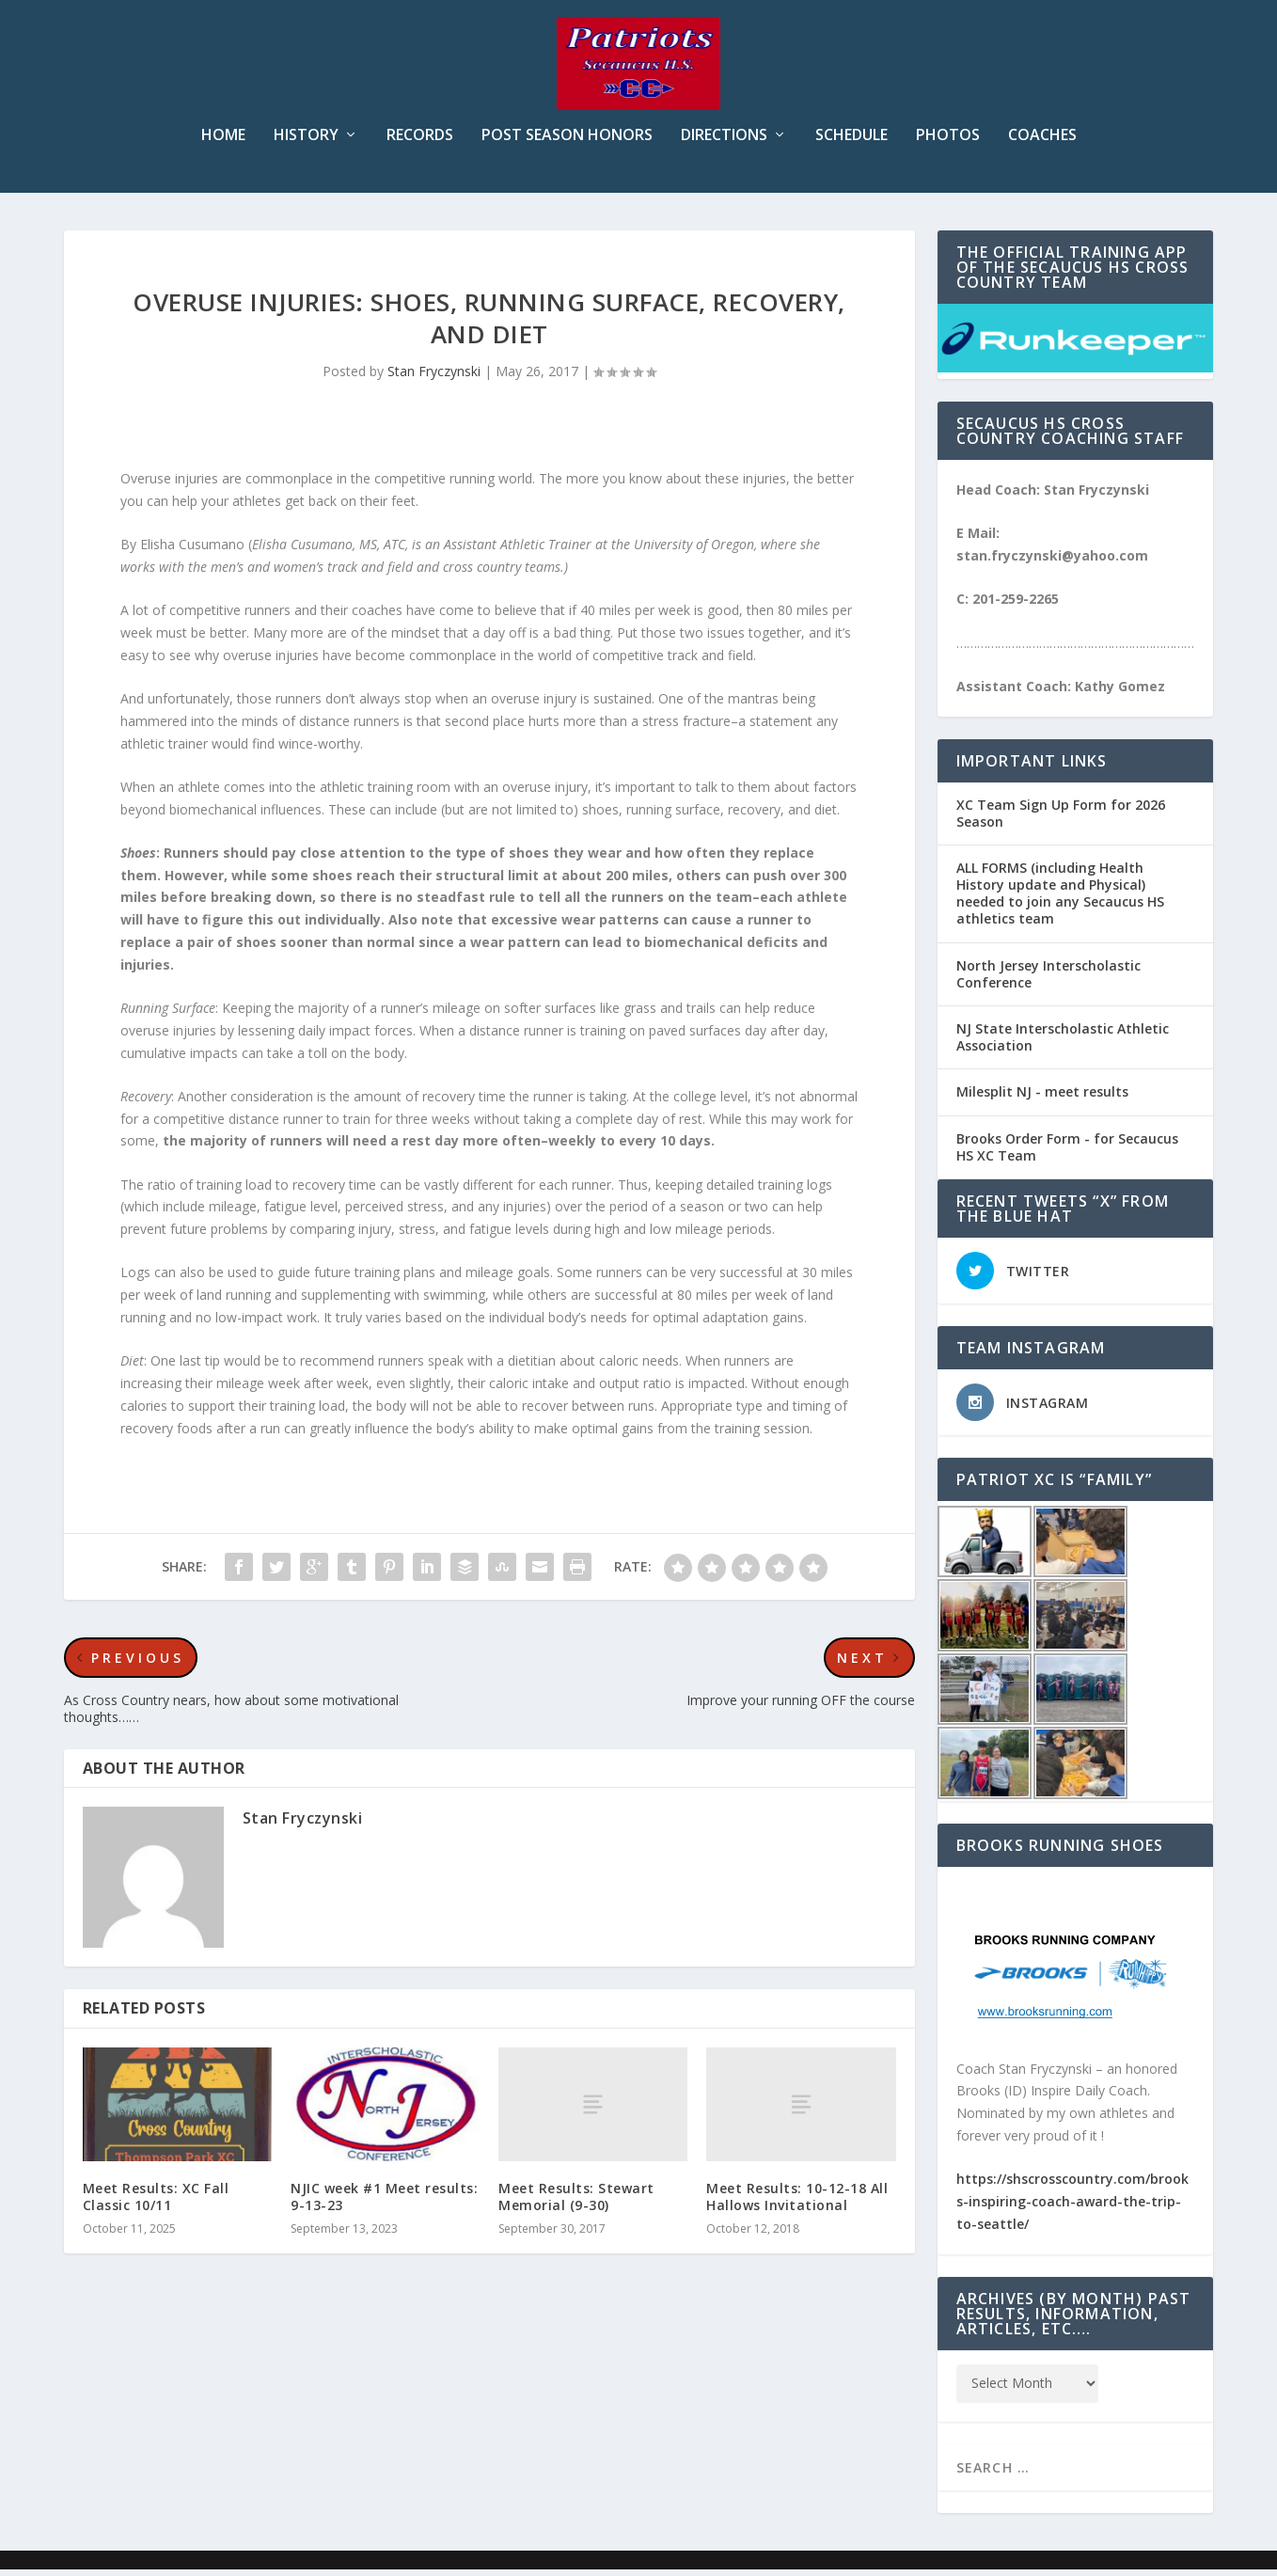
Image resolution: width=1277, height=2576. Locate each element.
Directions (724, 142)
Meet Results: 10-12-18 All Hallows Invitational (797, 2203)
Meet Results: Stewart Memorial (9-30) (576, 2203)
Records (419, 142)
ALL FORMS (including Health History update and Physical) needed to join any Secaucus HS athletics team (1060, 900)
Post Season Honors (567, 142)
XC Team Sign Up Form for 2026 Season (1060, 819)
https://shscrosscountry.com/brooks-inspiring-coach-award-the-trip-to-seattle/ (1072, 2207)
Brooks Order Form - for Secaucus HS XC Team (1067, 1153)
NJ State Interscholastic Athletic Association (1062, 1043)
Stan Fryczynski (434, 378)
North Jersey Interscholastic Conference (1048, 980)
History (306, 142)
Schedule (851, 142)
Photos (948, 142)
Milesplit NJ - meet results (1042, 1098)
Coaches (1042, 142)
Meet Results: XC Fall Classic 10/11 (156, 2203)
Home (223, 142)
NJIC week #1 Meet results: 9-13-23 (384, 2203)
